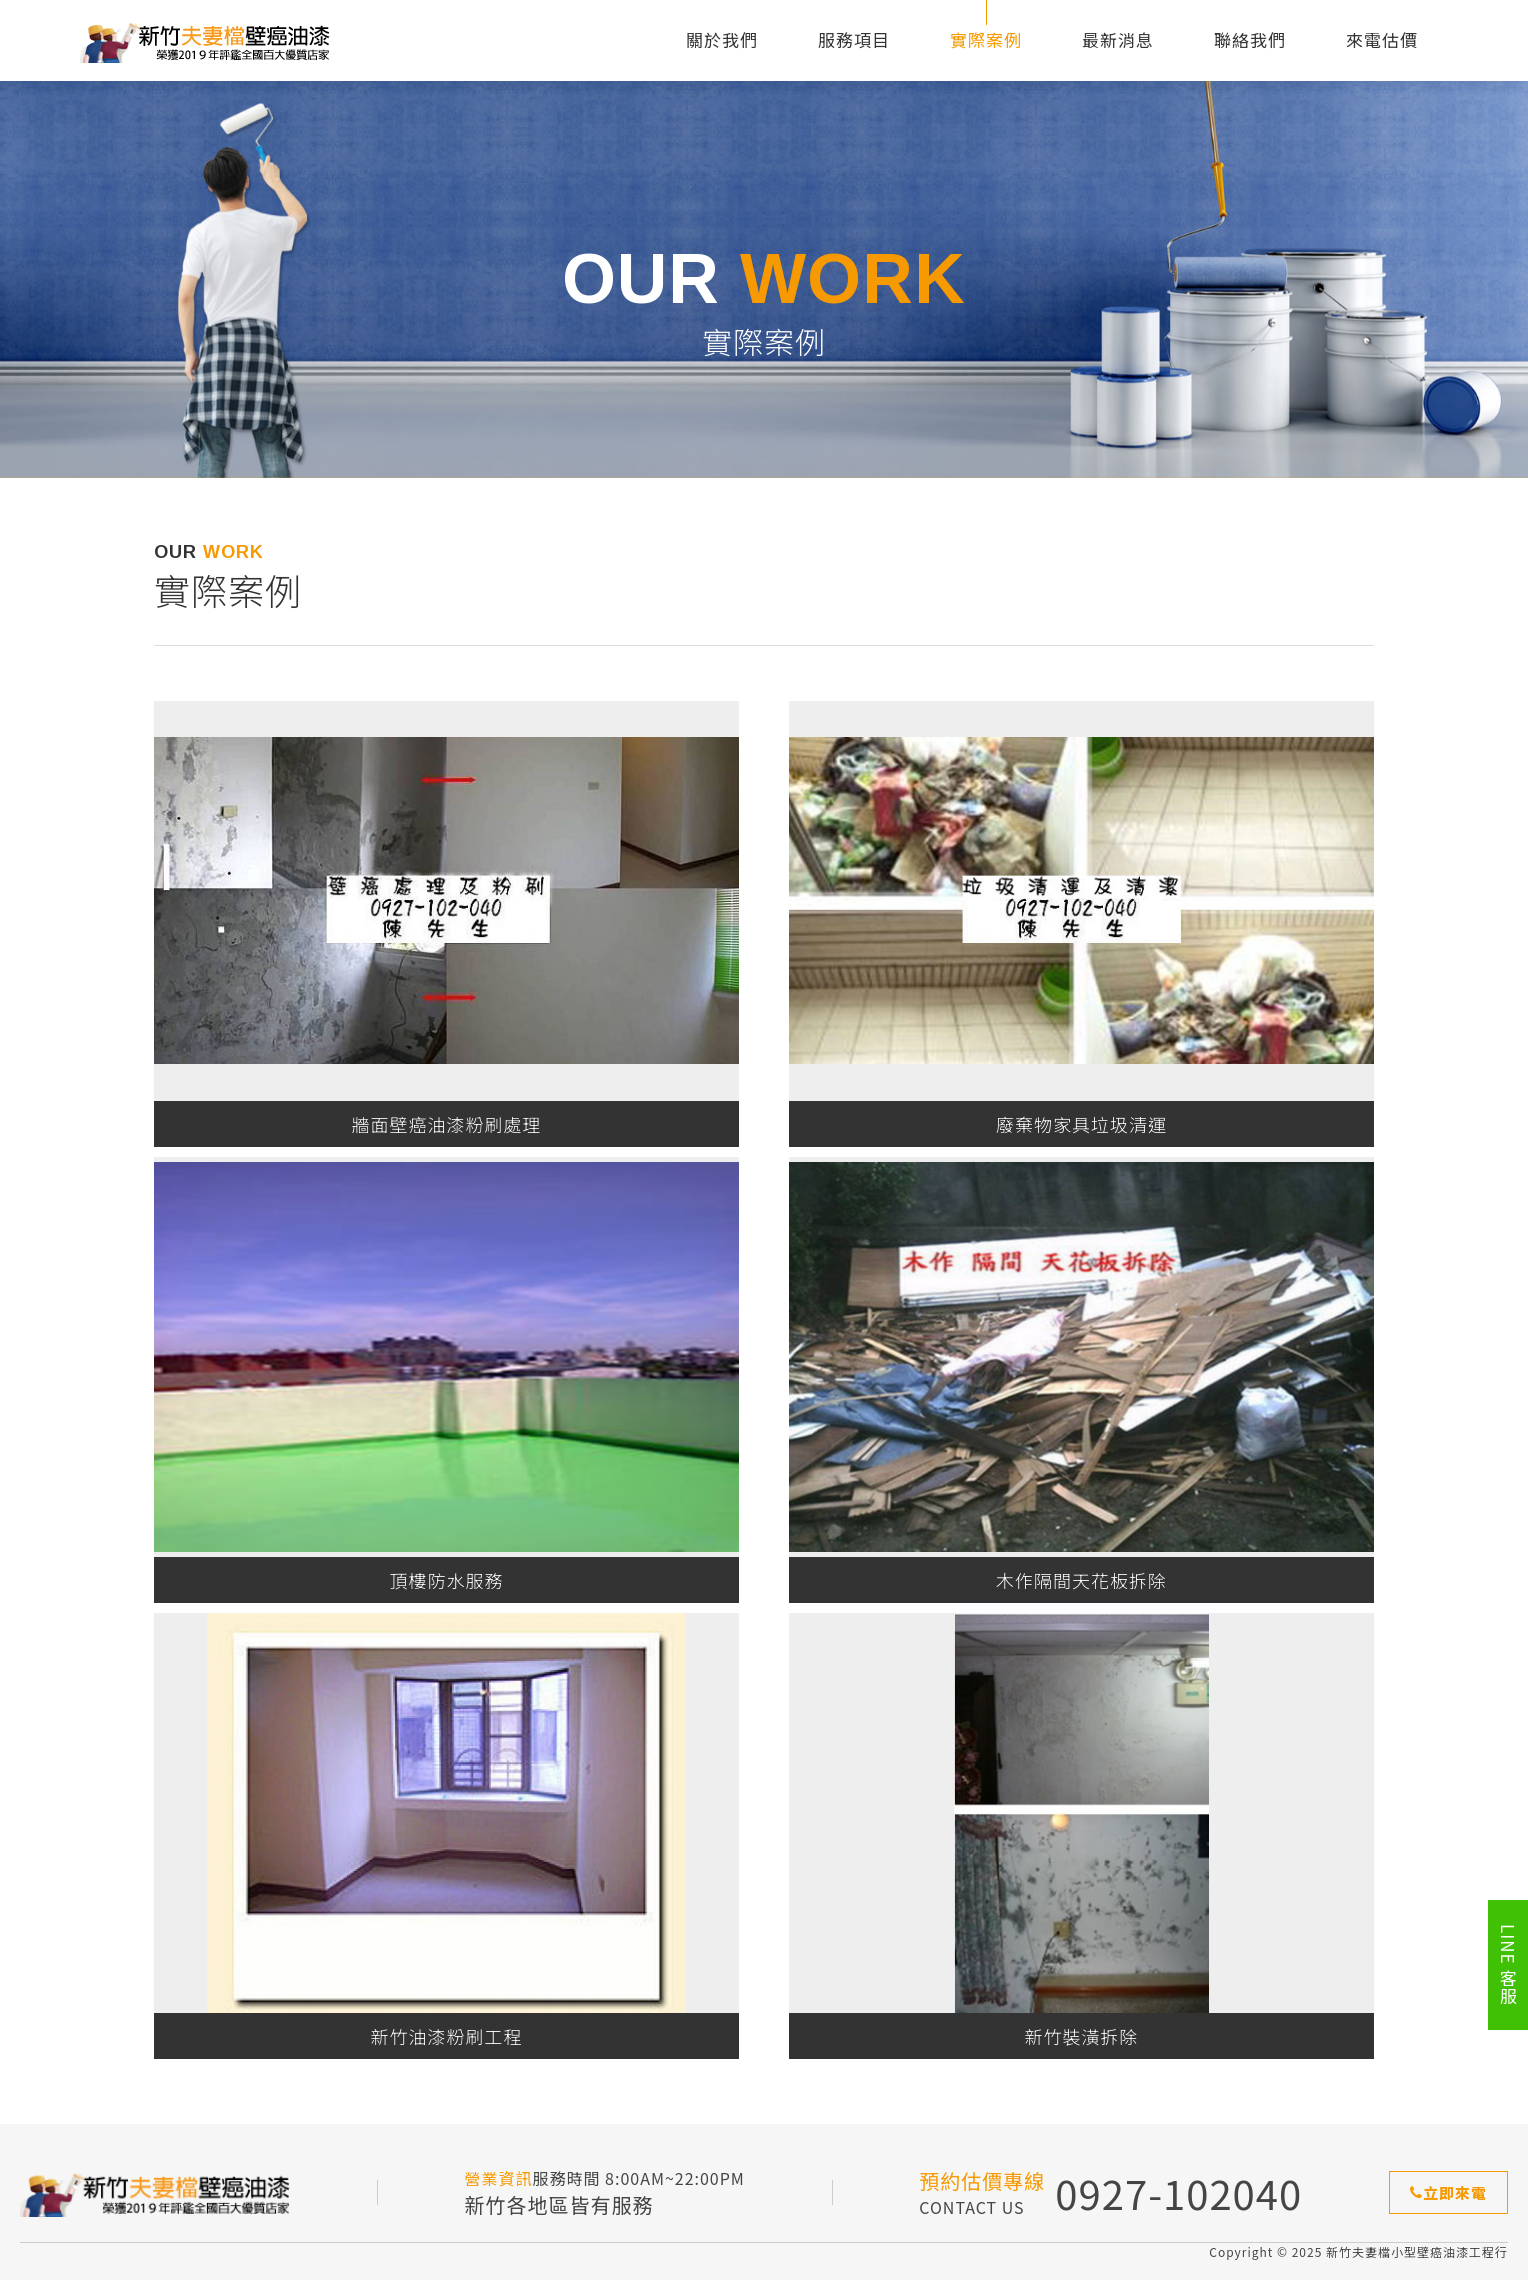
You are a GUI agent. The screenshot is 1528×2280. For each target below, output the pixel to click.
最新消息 (1118, 39)
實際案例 (986, 39)
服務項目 (854, 39)
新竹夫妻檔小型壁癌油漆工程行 (205, 40)
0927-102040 (1178, 2193)
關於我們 (722, 39)
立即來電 (1448, 2192)
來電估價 (1382, 39)
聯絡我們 (1250, 39)
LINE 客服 (1508, 1964)
